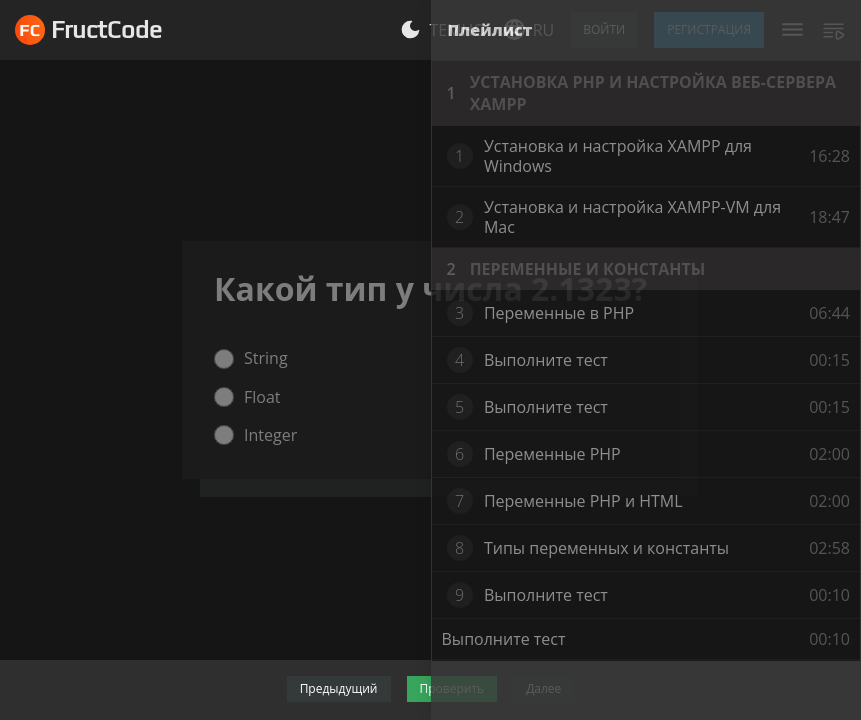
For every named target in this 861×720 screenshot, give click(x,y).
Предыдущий (339, 688)
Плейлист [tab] (490, 30)
